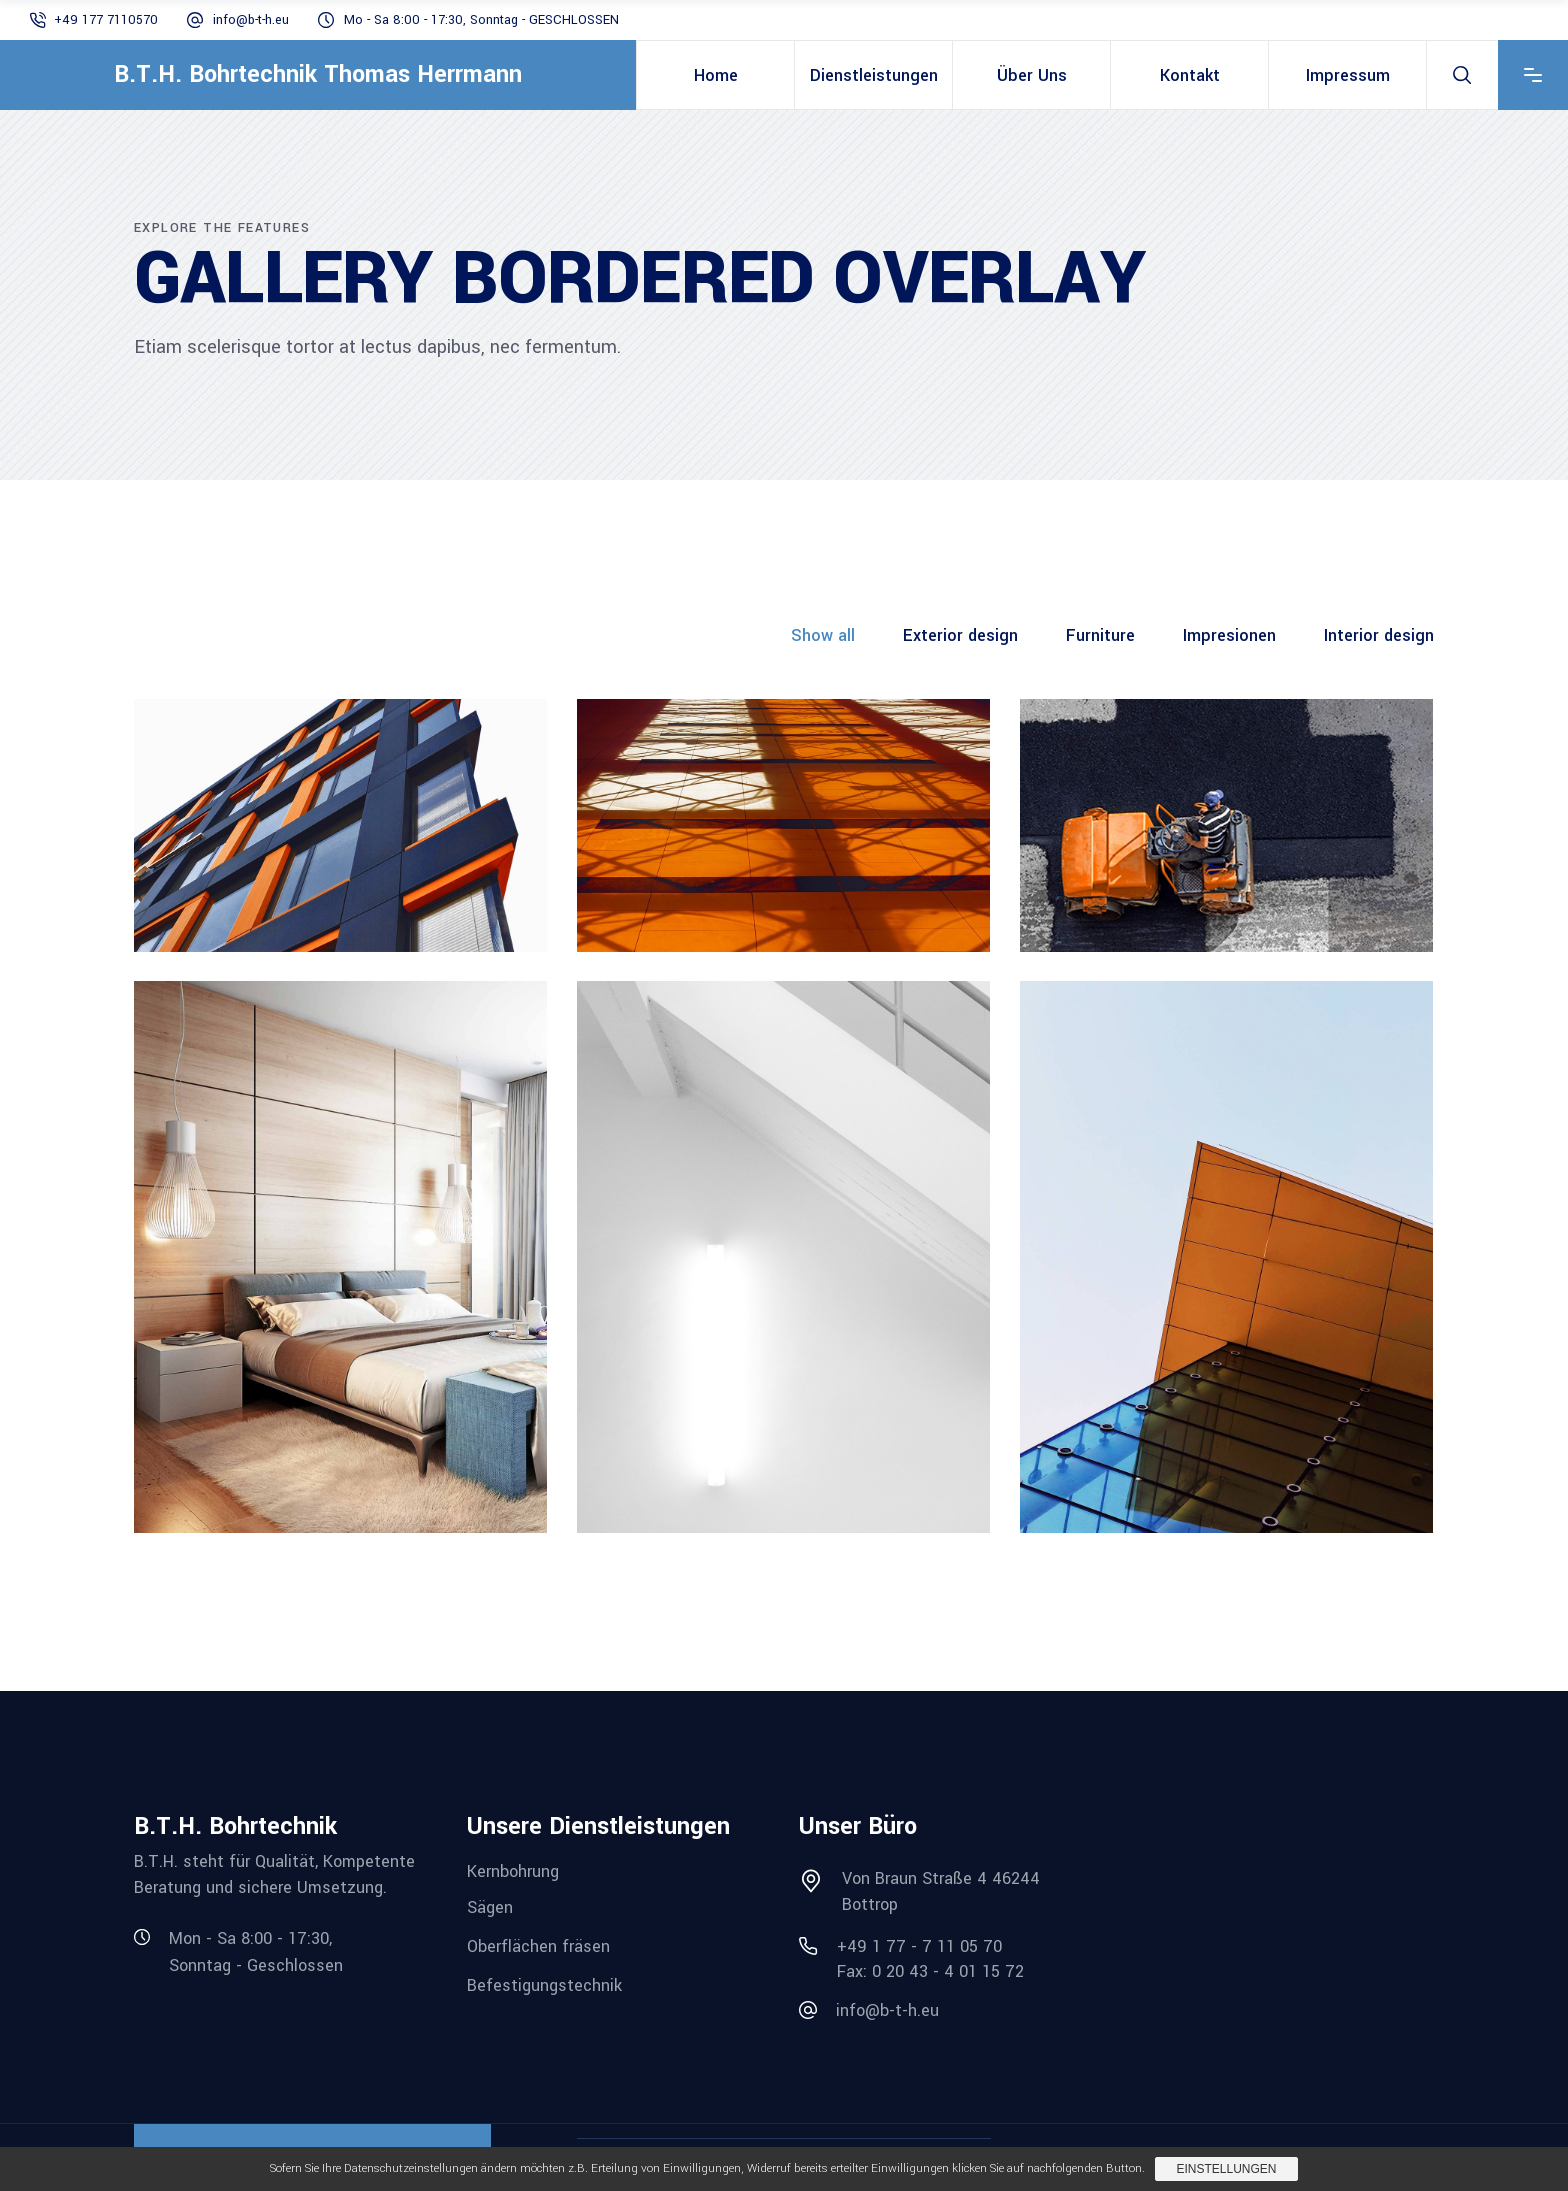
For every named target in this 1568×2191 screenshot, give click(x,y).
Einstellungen (1226, 2169)
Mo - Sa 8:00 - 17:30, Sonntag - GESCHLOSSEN (481, 20)
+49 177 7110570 (106, 20)
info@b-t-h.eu (251, 20)
